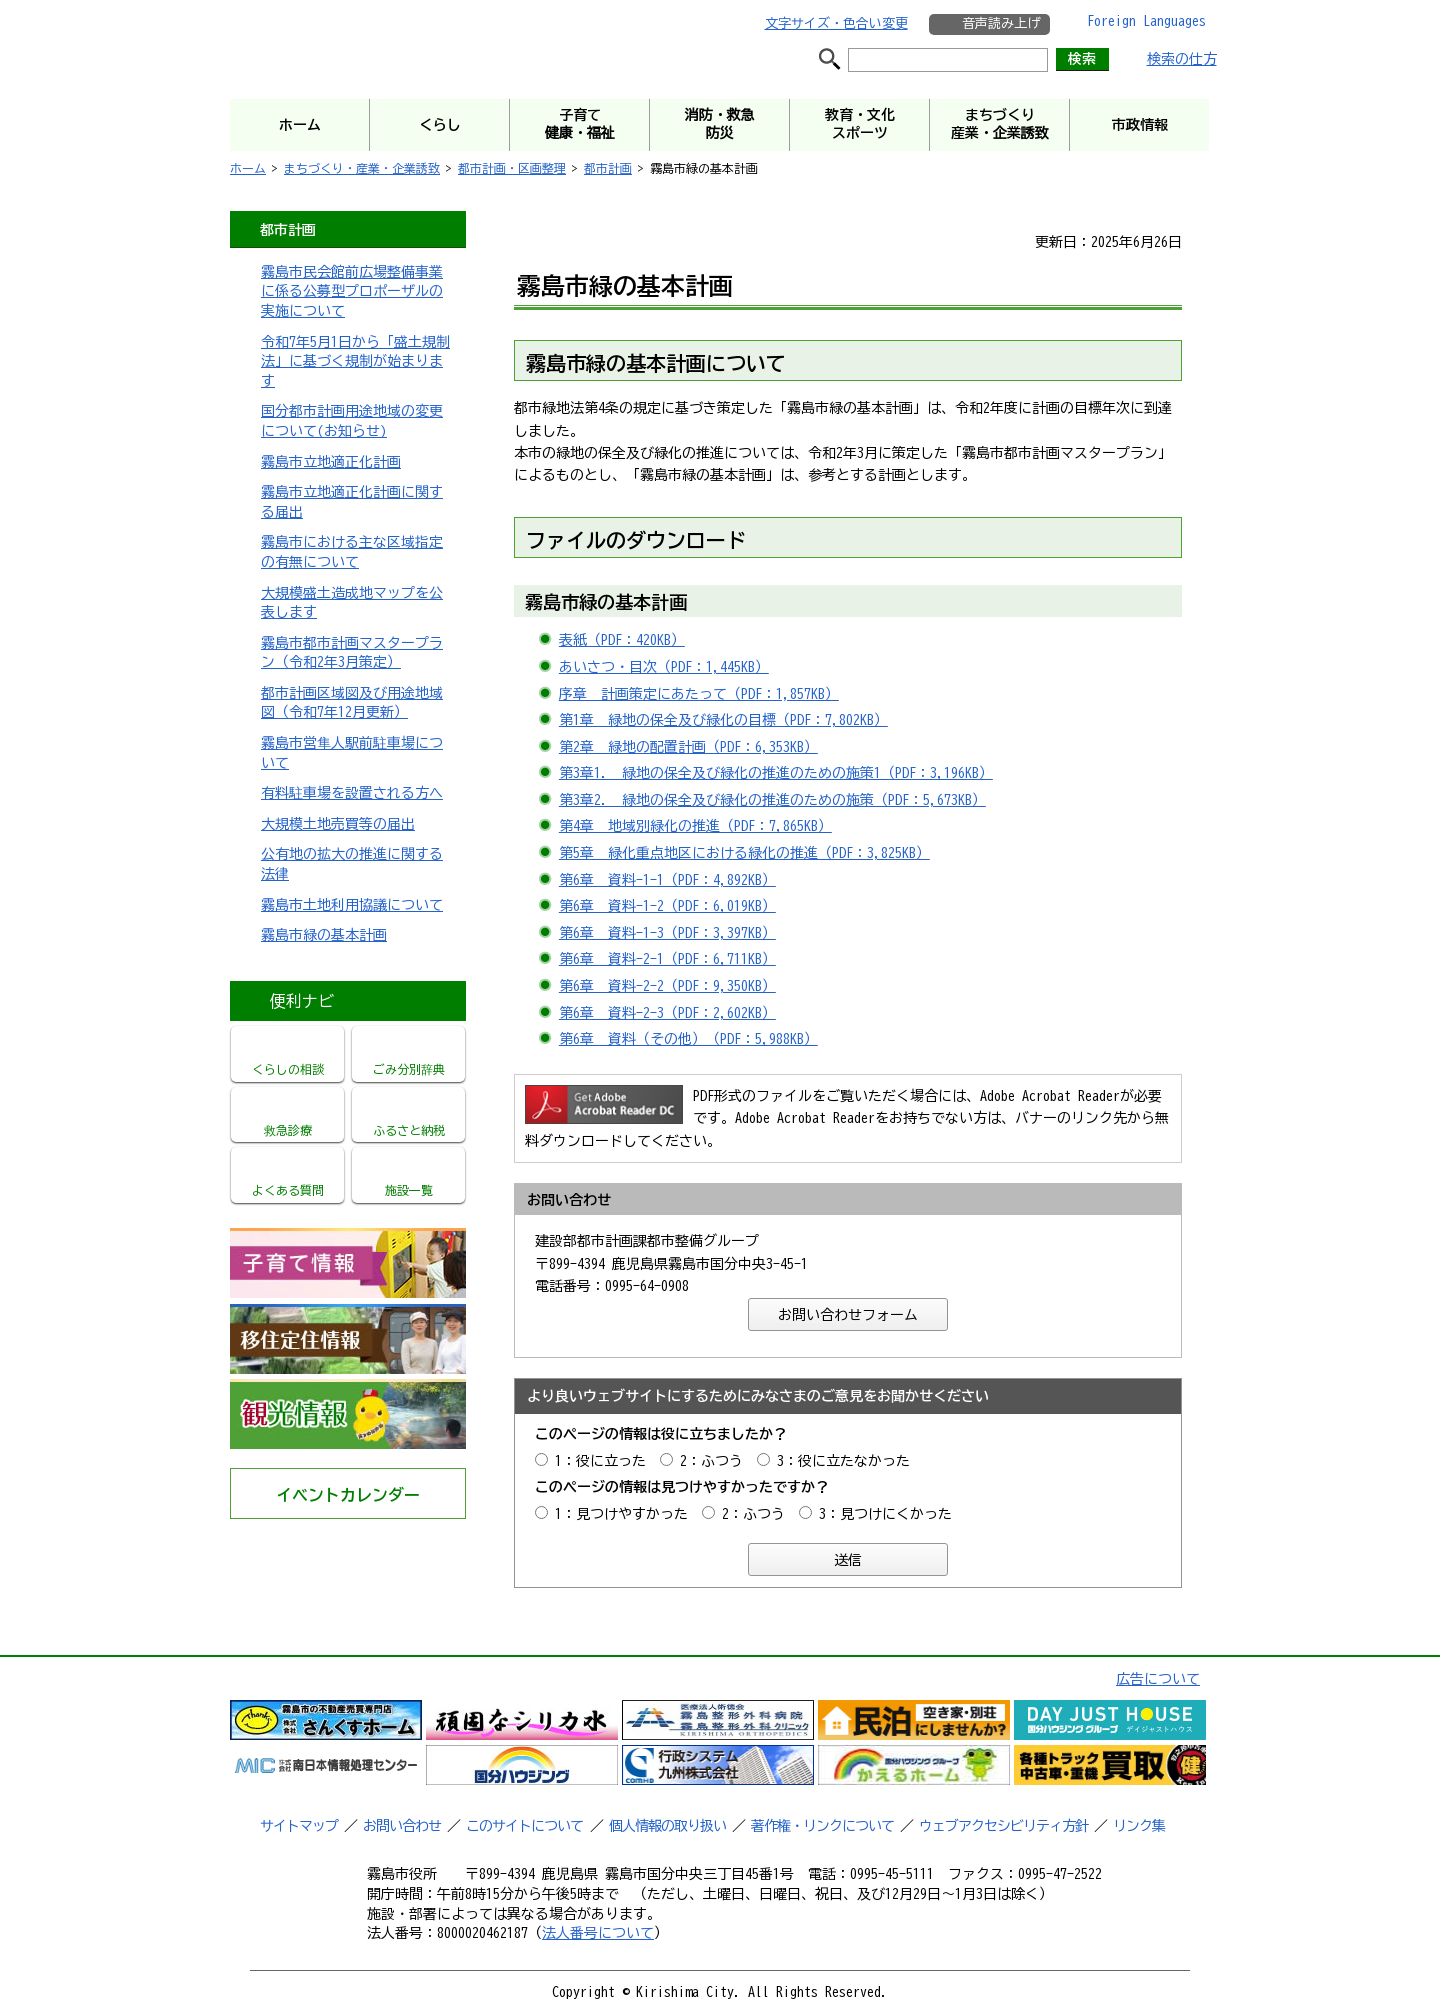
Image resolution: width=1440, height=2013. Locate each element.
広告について (1158, 1679)
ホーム (248, 168)
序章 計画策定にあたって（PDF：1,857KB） (699, 694)
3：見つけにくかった (885, 1514)
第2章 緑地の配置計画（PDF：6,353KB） (688, 747)
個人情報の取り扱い (667, 1826)
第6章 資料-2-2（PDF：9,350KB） (667, 986)
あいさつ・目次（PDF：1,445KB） (664, 667)
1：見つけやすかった (621, 1514)
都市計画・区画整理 (512, 168)
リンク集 (1139, 1826)
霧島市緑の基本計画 (324, 935)
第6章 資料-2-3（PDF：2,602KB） (667, 1013)
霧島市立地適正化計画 (331, 462)
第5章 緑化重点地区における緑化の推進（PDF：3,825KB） (744, 853)
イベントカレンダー (348, 1495)
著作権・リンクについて (822, 1826)
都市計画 (608, 168)
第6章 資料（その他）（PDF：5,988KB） (688, 1039)
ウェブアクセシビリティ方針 (1003, 1826)
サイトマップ (299, 1826)
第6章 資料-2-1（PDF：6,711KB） (667, 959)
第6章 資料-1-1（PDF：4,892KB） (667, 880)
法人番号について (598, 1933)
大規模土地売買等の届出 (338, 824)
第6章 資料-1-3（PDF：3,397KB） (667, 933)
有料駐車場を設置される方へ (352, 793)
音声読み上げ (1001, 23)
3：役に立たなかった (843, 1461)
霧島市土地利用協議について (352, 905)
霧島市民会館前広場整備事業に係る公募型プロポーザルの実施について (352, 291)
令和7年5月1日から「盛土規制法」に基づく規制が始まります (355, 361)
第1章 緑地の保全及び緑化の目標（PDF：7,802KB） (723, 720)
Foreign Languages (1146, 21)
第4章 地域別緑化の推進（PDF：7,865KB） (695, 826)
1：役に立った (600, 1461)
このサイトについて (524, 1826)
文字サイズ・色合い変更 (836, 23)
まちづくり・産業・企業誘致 (362, 168)
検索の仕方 (1182, 59)
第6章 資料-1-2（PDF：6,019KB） (667, 906)
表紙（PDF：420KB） (622, 640)
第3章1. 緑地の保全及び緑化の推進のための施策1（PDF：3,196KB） (776, 773)
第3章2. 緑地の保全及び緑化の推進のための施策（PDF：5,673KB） (772, 800)
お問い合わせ (402, 1826)
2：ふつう (711, 1461)
